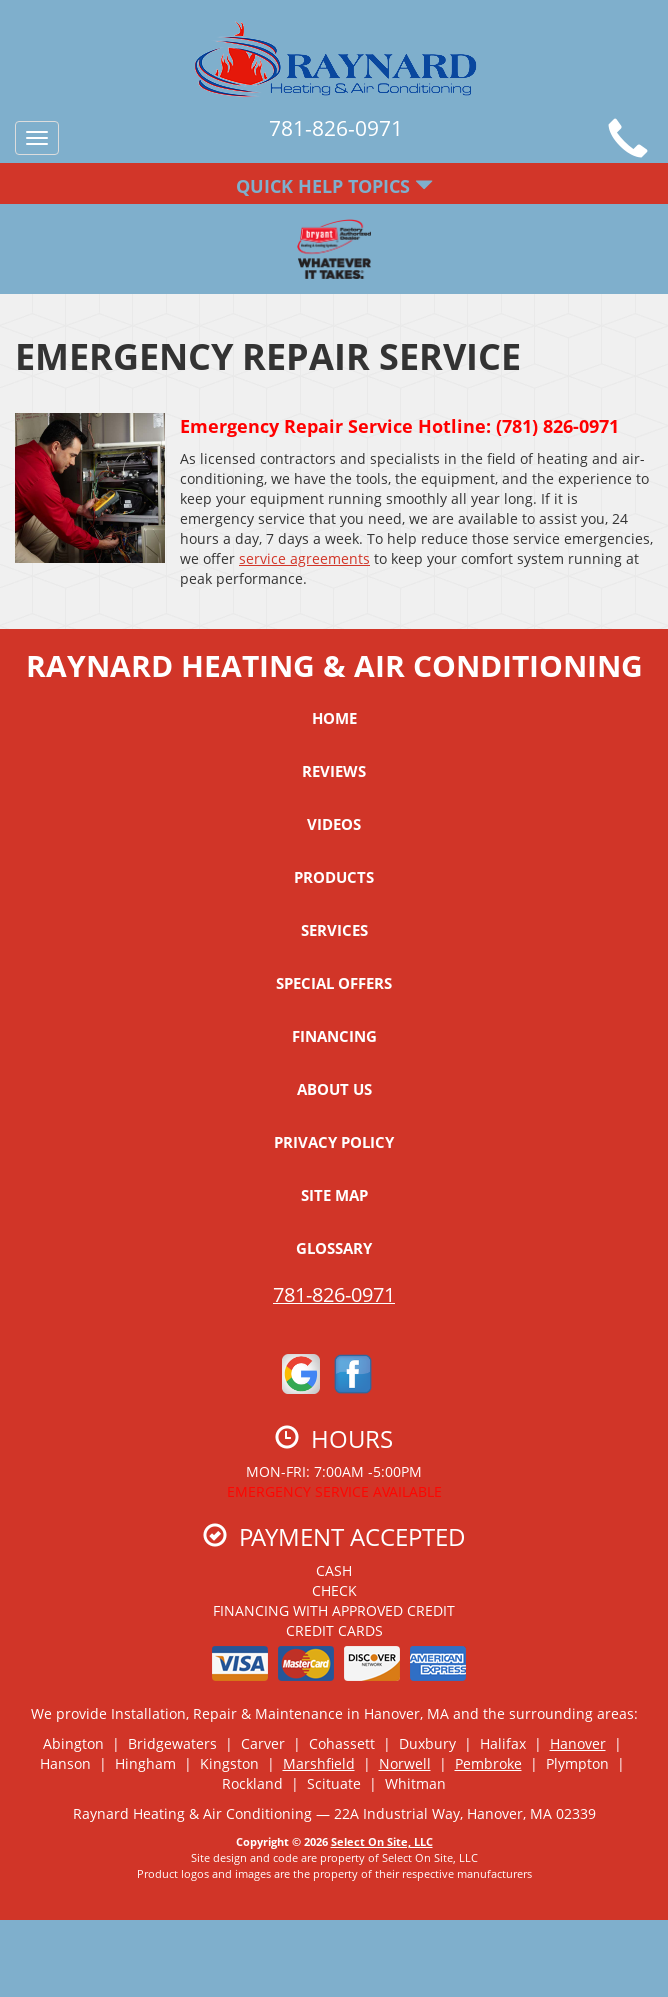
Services (334, 930)
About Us (334, 1089)
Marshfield (319, 1763)
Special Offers (334, 983)
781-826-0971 (334, 1294)
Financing (334, 1036)
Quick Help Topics (334, 186)
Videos (334, 824)
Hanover (578, 1743)
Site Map (334, 1195)
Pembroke (488, 1763)
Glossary (334, 1248)
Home (334, 718)
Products (334, 877)
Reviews (334, 771)
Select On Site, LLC (382, 1841)
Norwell (405, 1763)
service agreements (304, 558)
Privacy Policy (334, 1142)
